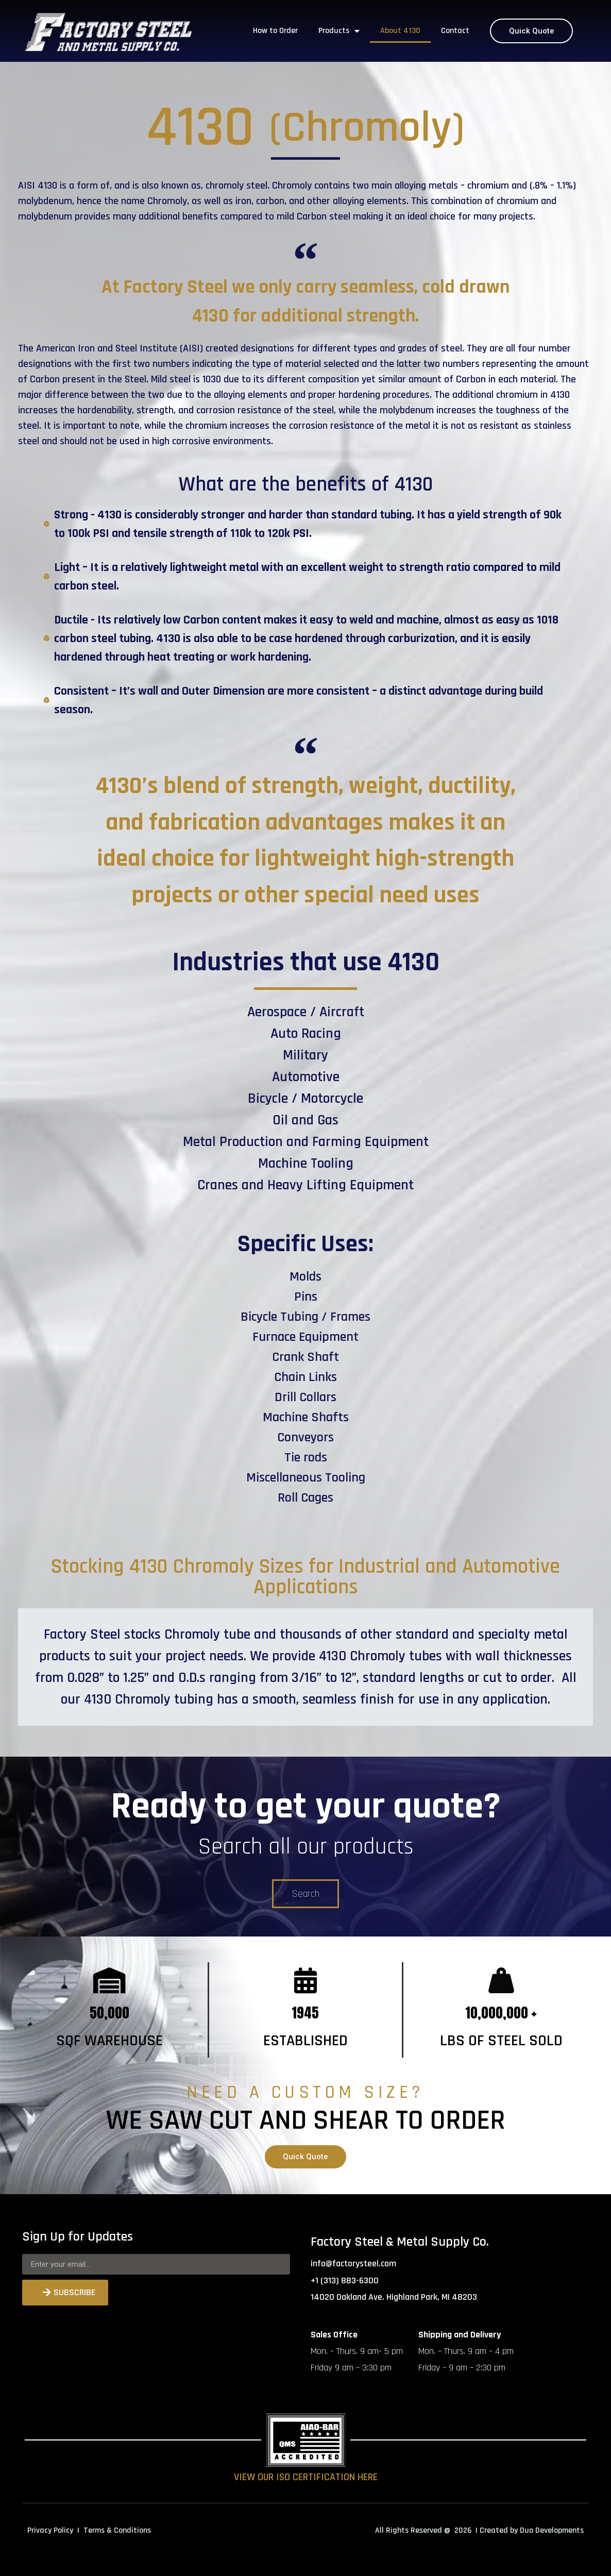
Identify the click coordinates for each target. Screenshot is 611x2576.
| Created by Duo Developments (530, 2530)
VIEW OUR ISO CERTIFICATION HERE (306, 2477)
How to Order (275, 30)
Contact (455, 30)
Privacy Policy (50, 2530)
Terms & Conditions (117, 2530)
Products (339, 31)
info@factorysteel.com (353, 2263)
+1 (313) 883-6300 (345, 2280)
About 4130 (400, 30)
